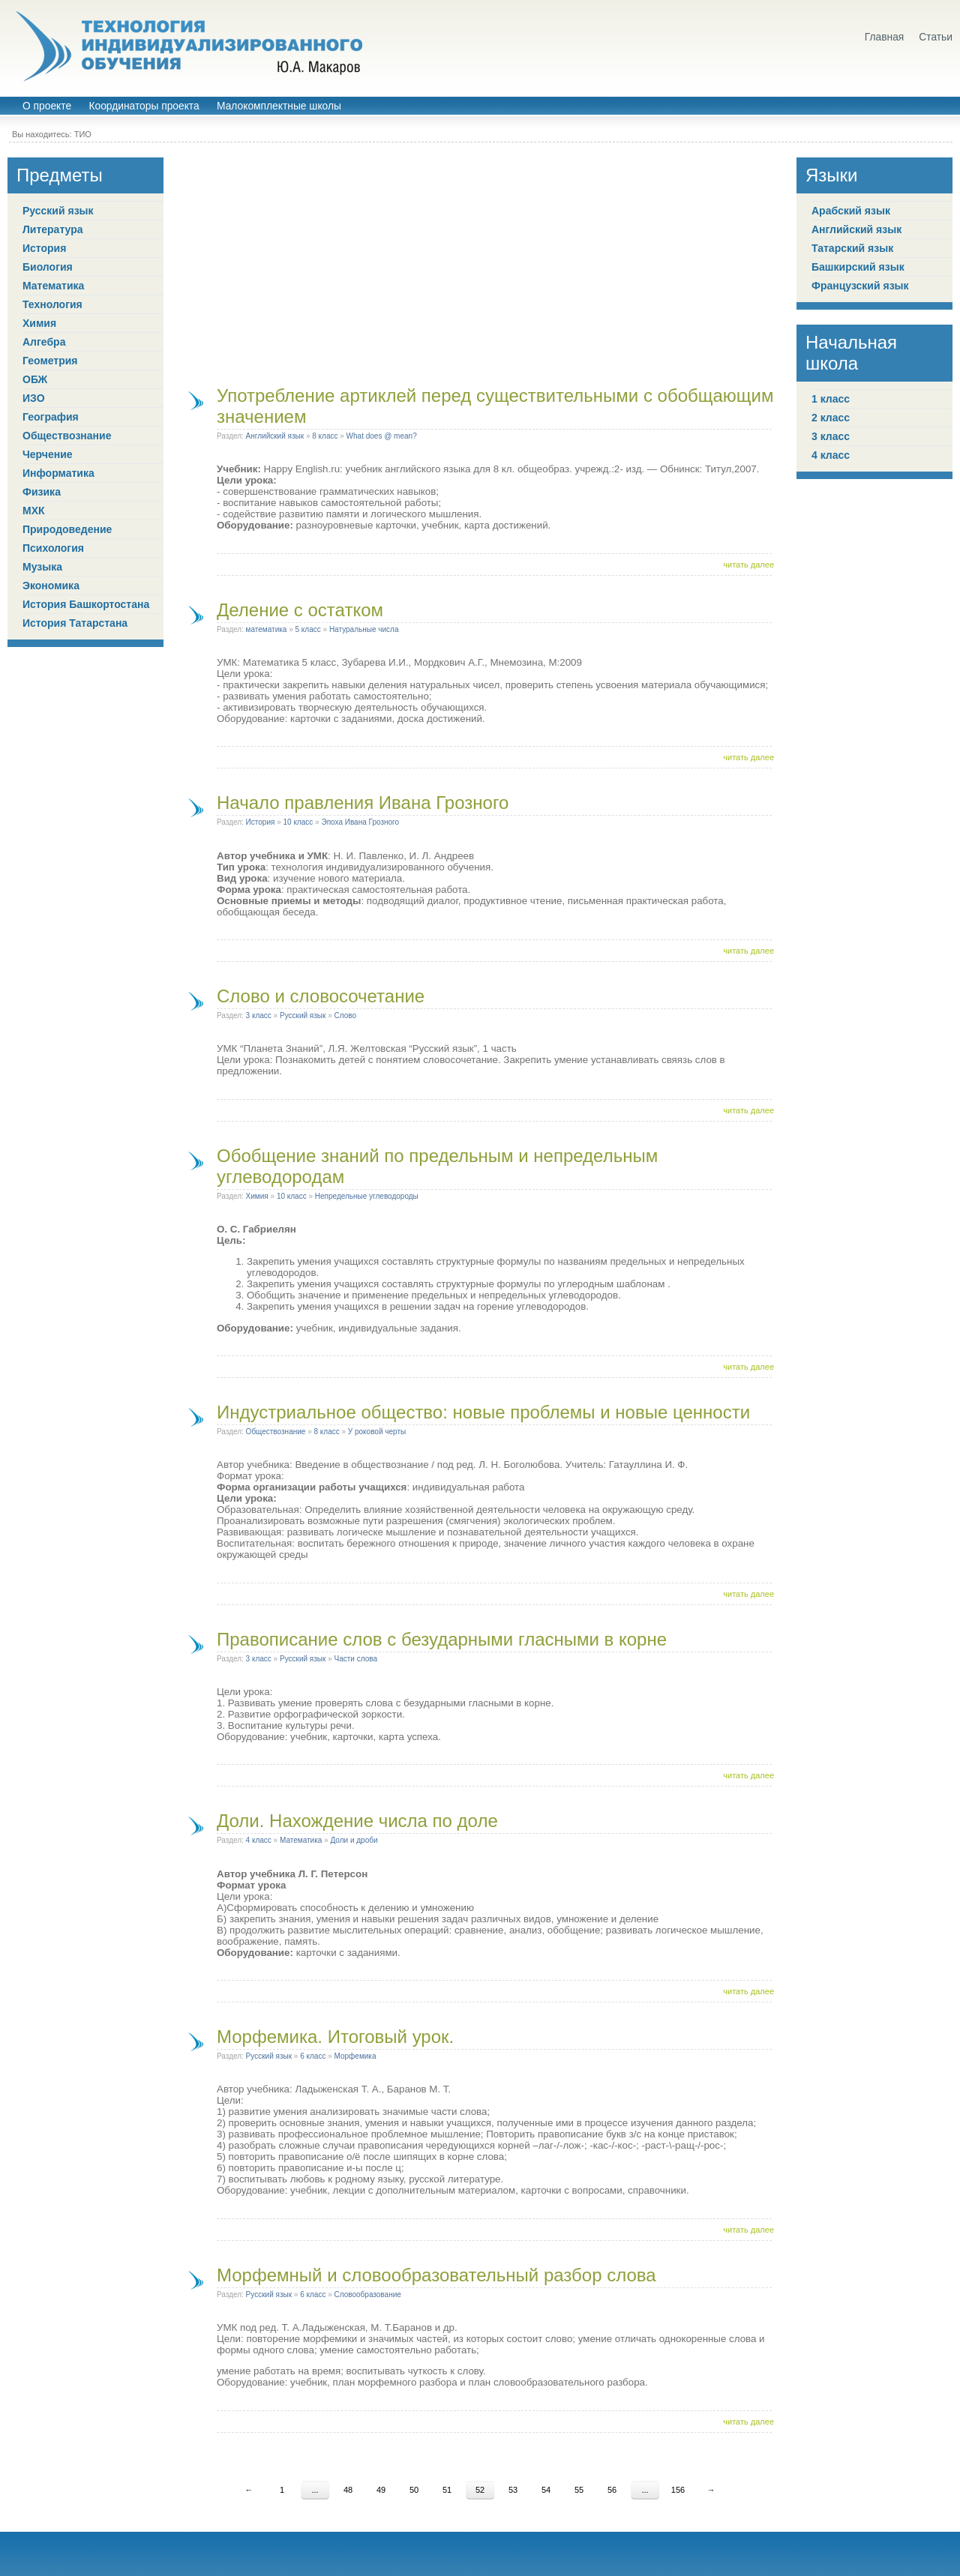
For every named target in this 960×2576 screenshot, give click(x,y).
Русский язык (58, 211)
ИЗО (33, 398)
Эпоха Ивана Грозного (360, 822)
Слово (345, 1015)
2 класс (831, 418)
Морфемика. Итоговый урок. (335, 2036)
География (50, 417)
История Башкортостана (85, 604)
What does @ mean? (381, 436)
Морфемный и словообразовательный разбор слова (436, 2275)
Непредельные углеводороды (366, 1196)
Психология (53, 548)
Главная (884, 37)
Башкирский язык (858, 267)
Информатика (58, 473)
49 (381, 2489)
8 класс (325, 436)
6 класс (313, 2056)
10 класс (299, 822)
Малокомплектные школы (279, 106)
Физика (41, 492)
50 (414, 2489)
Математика (53, 286)
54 (546, 2489)
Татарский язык (852, 248)
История (44, 248)
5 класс (308, 629)
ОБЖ (34, 379)
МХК (33, 511)
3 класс (259, 1015)
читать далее (748, 564)
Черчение (47, 454)
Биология (47, 267)
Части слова (355, 1659)
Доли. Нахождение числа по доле (357, 1821)
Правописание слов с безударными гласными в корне (442, 1639)
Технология (52, 304)
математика (266, 629)
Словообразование (367, 2294)
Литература (52, 229)
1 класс (831, 399)
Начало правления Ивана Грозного (362, 802)
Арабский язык (851, 211)
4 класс (259, 1840)
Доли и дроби (353, 1840)
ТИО (83, 134)
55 (579, 2489)
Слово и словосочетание (320, 996)
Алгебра (43, 342)
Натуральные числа (364, 629)
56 (612, 2489)
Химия (39, 323)
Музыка (42, 567)
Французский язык (860, 286)
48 (348, 2489)
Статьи (935, 37)
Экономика (51, 586)
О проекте (46, 106)
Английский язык (275, 436)
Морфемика (355, 2056)
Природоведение (67, 529)
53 (513, 2489)
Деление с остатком (300, 610)
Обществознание (66, 436)
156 (678, 2489)
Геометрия (50, 361)
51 (447, 2489)
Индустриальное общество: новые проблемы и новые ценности (483, 1412)
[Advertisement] (480, 262)
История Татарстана (75, 623)
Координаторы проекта (143, 106)
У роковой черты (377, 1431)
